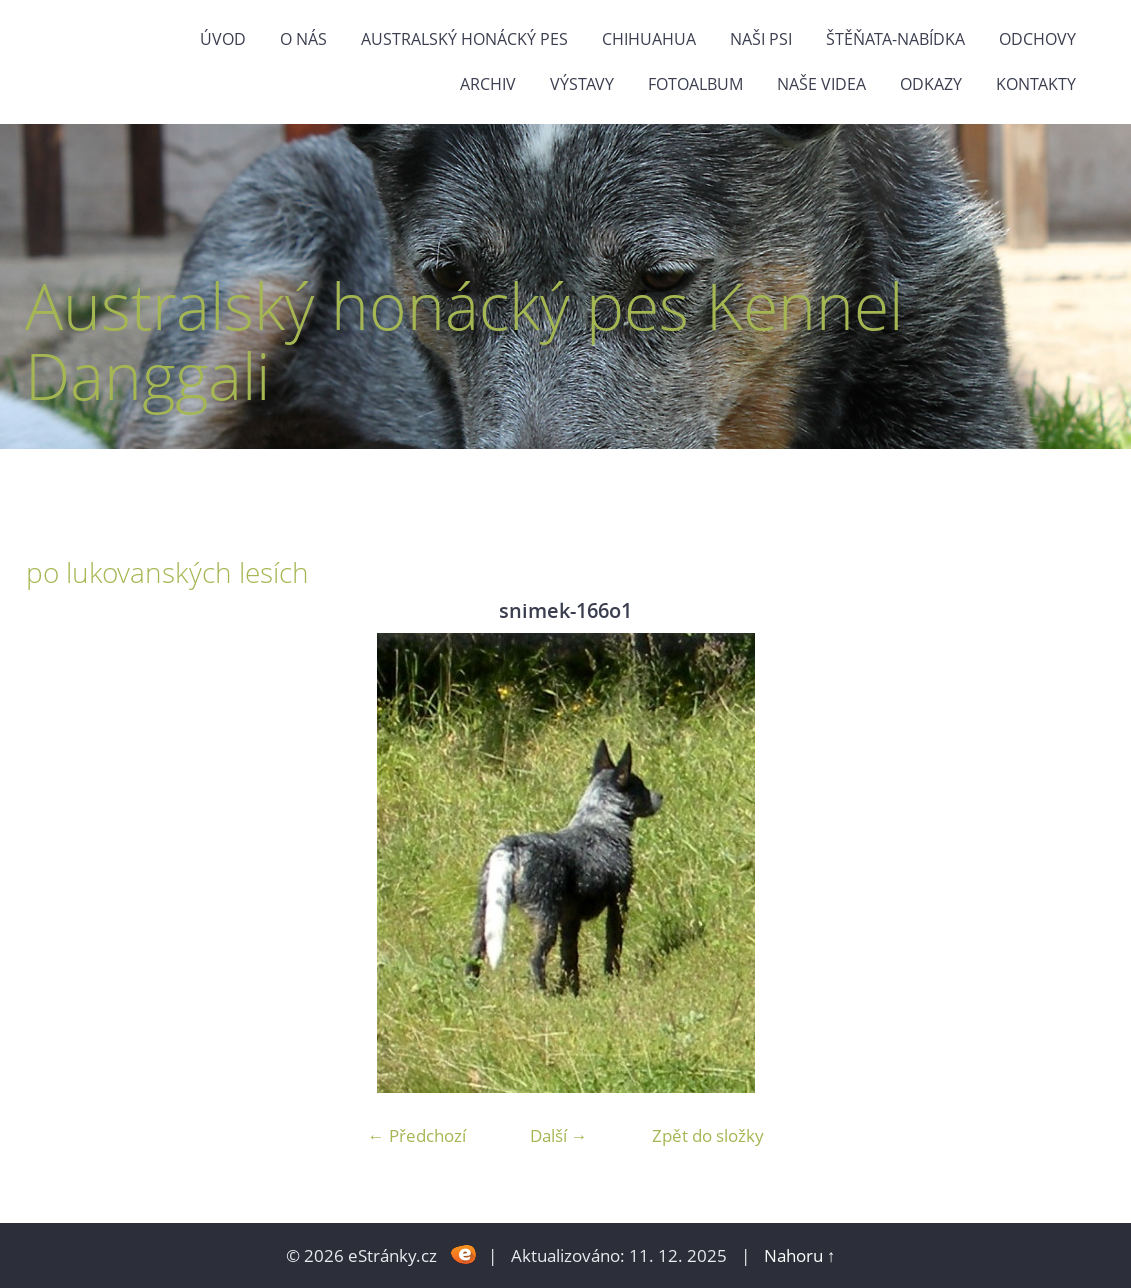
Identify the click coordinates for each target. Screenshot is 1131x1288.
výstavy (582, 84)
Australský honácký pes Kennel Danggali (464, 340)
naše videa (821, 84)
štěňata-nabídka (895, 39)
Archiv (488, 84)
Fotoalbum (695, 84)
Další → (559, 1135)
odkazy (931, 84)
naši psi (761, 39)
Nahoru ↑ (800, 1255)
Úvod (223, 39)
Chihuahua (649, 39)
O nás (303, 39)
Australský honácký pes (464, 39)
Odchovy (1037, 39)
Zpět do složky (708, 1135)
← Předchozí (417, 1135)
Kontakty (1036, 84)
